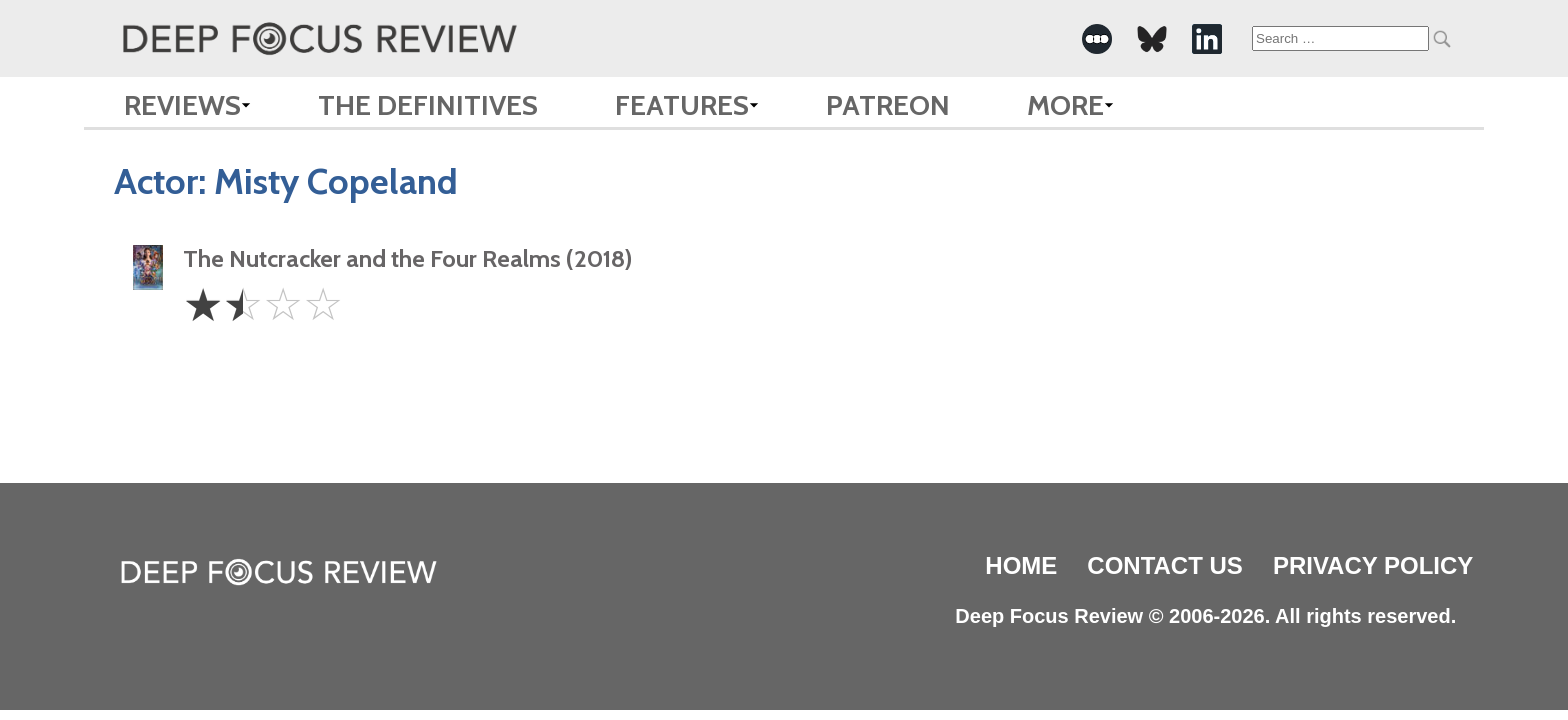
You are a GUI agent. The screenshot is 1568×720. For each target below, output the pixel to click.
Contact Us (1165, 565)
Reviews (182, 105)
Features (682, 105)
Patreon (888, 105)
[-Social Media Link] (1097, 39)
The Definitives (428, 105)
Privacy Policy (1373, 565)
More (1065, 105)
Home (1021, 565)
